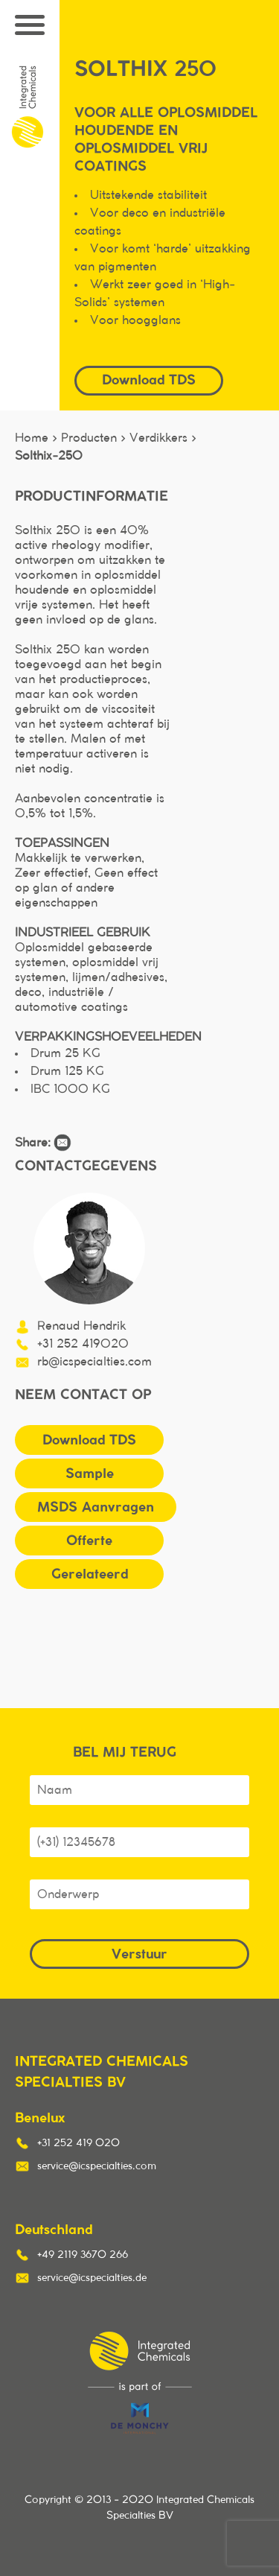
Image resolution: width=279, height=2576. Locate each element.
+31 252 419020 (83, 1344)
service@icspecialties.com (96, 2166)
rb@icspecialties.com (94, 1362)
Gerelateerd (89, 1573)
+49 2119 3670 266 (82, 2255)
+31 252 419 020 (78, 2143)
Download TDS (149, 379)
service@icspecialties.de (92, 2278)
